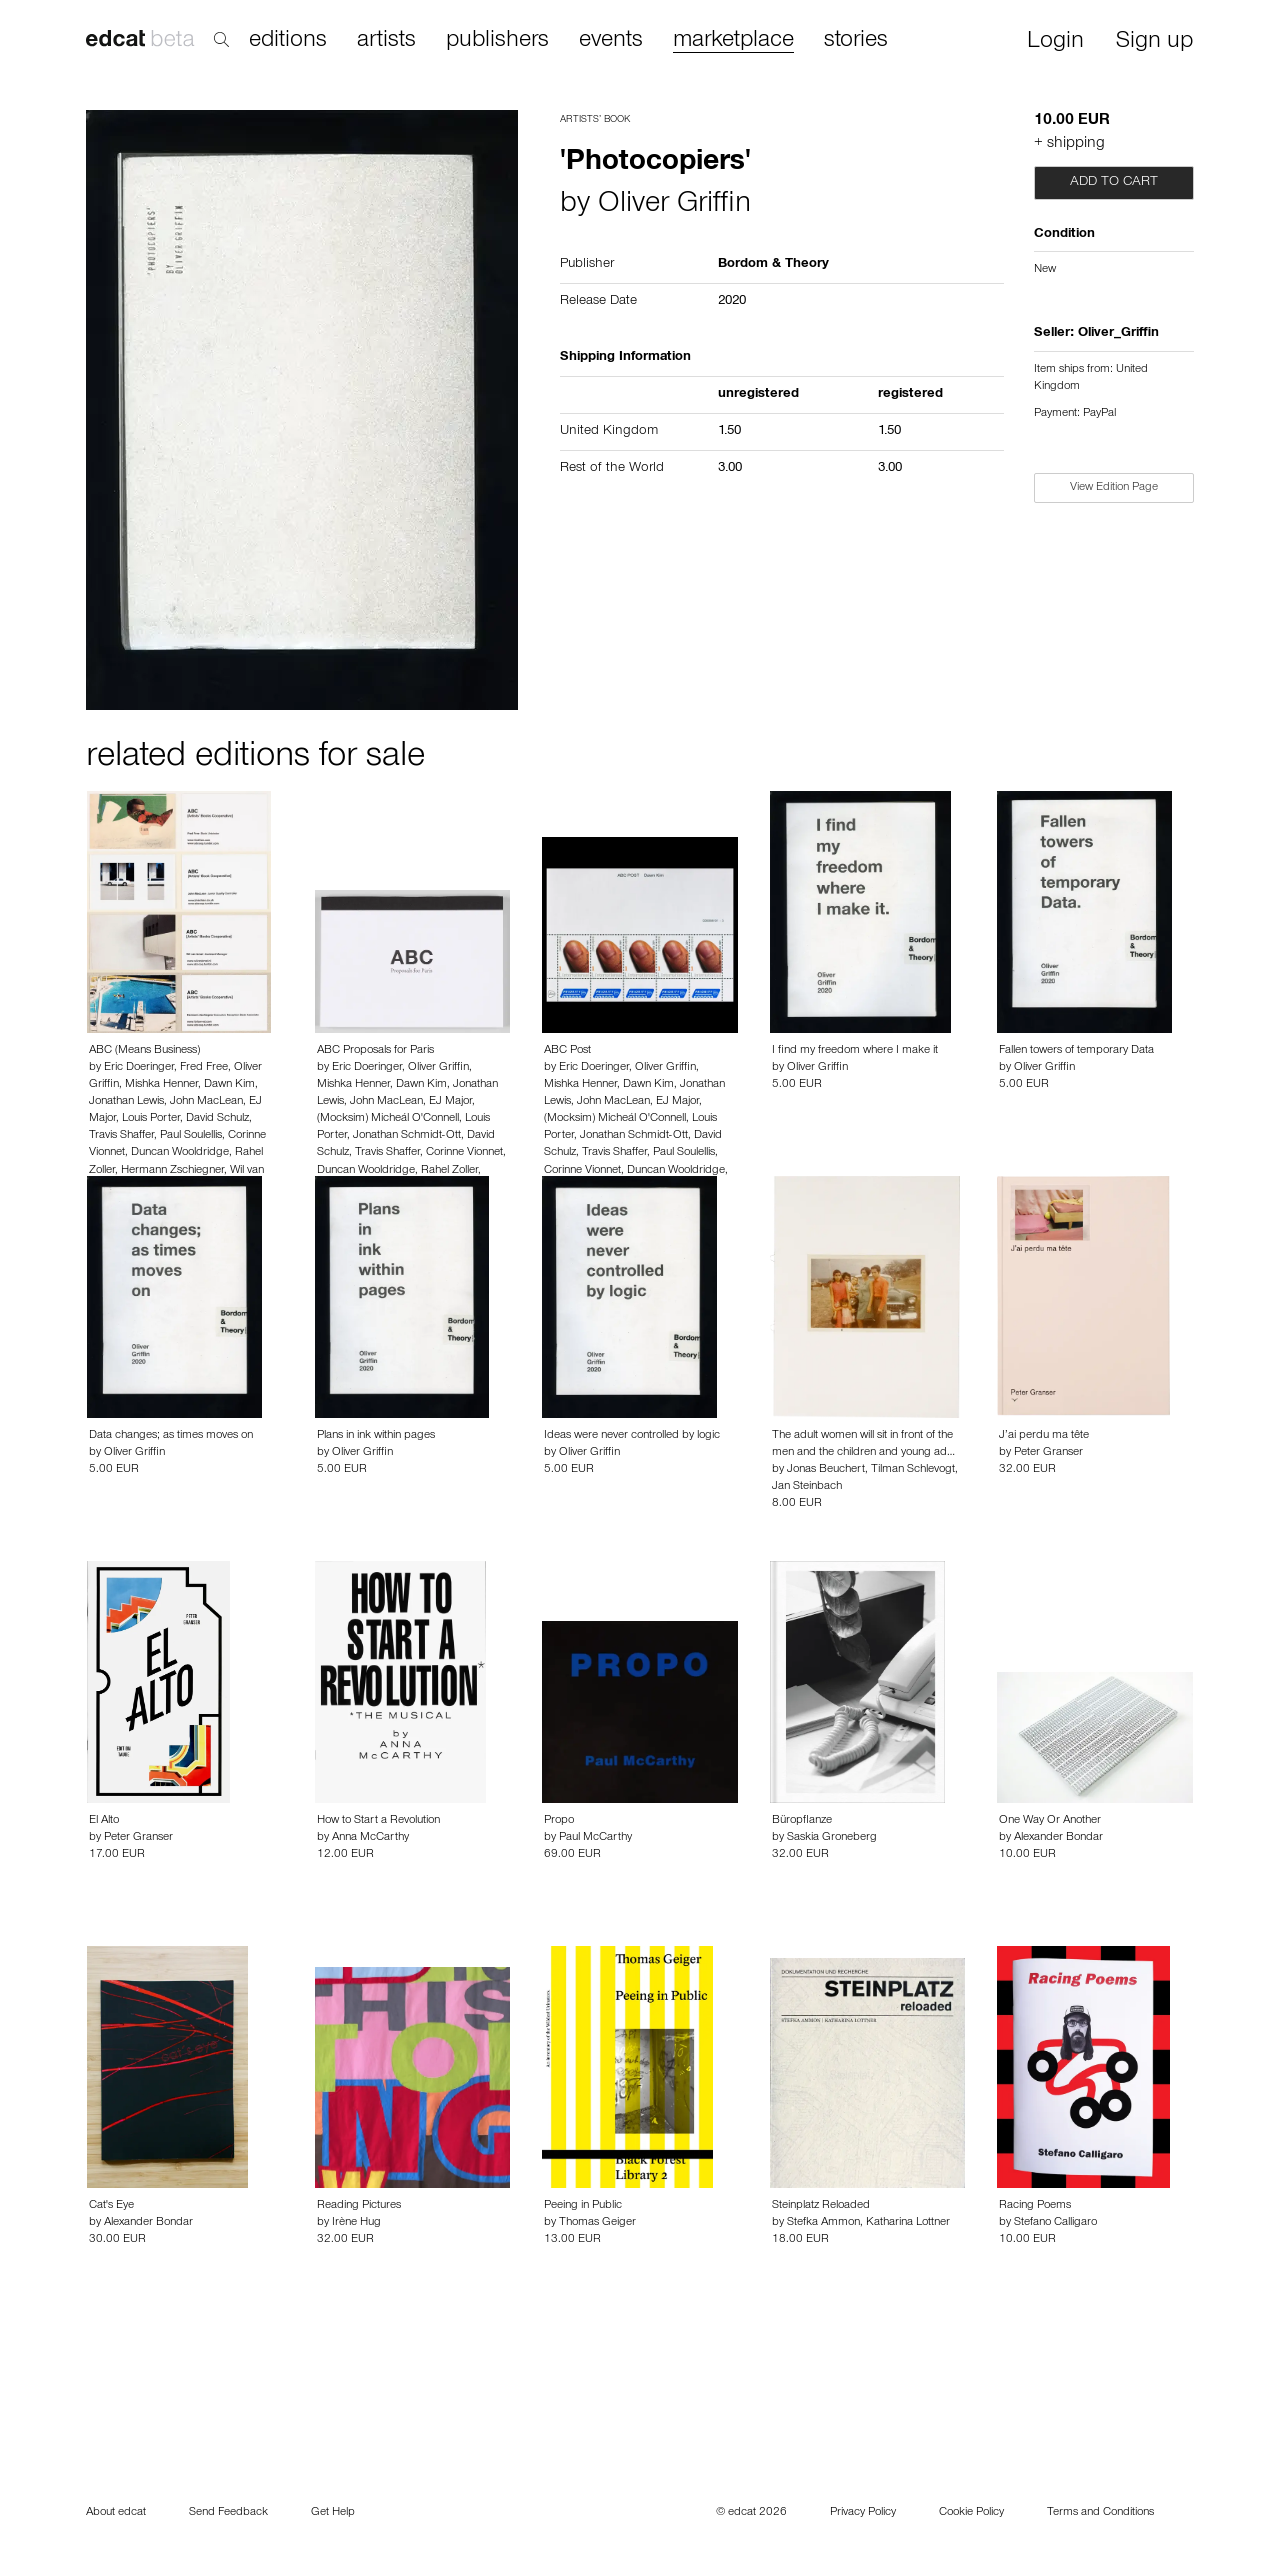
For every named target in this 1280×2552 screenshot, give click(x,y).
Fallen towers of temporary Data (1076, 1051)
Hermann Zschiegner (172, 1171)
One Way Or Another (1050, 1821)
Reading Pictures (359, 2206)
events (611, 41)
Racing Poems (1035, 2206)
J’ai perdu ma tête (1044, 1436)
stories (856, 41)
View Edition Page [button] (1114, 488)
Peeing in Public (583, 2206)
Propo (559, 1821)
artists (386, 41)
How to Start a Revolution (378, 1821)
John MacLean (206, 1102)
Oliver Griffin (674, 206)
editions (288, 41)
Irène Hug (356, 2223)
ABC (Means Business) (144, 1051)
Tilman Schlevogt (913, 1470)
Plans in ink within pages (376, 1436)
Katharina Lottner (908, 2223)
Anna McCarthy (370, 1838)
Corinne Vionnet (464, 1153)
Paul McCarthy (595, 1838)
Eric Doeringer (139, 1068)
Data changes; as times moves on (171, 1436)
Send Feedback (228, 2513)
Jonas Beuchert (826, 1470)
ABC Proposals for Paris (375, 1051)
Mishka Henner (161, 1085)
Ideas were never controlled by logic (632, 1436)
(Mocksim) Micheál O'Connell (388, 1119)
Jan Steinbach (807, 1487)
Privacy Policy (863, 2513)
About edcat (116, 2513)
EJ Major (450, 1102)
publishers (497, 41)
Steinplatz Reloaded (821, 2206)
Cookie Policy (971, 2513)
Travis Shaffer (121, 1136)
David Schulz (217, 1119)
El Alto (104, 1821)
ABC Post (567, 1051)
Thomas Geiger (597, 2223)
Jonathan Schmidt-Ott (407, 1136)
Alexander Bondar (1058, 1838)
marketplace (733, 41)
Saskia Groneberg (832, 1838)
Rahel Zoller (449, 1171)
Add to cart (1114, 183)
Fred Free (204, 1068)
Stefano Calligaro (1055, 2223)
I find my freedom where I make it (855, 1051)
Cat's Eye (111, 2206)
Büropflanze (802, 1821)
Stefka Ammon (823, 2223)
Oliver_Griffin (1118, 334)
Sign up (1154, 42)
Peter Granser (1048, 1453)
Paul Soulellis (191, 1136)
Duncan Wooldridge (180, 1153)
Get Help (333, 2513)
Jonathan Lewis (126, 1102)
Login (1055, 42)
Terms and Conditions (1100, 2513)
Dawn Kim (229, 1085)
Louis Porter (151, 1119)
